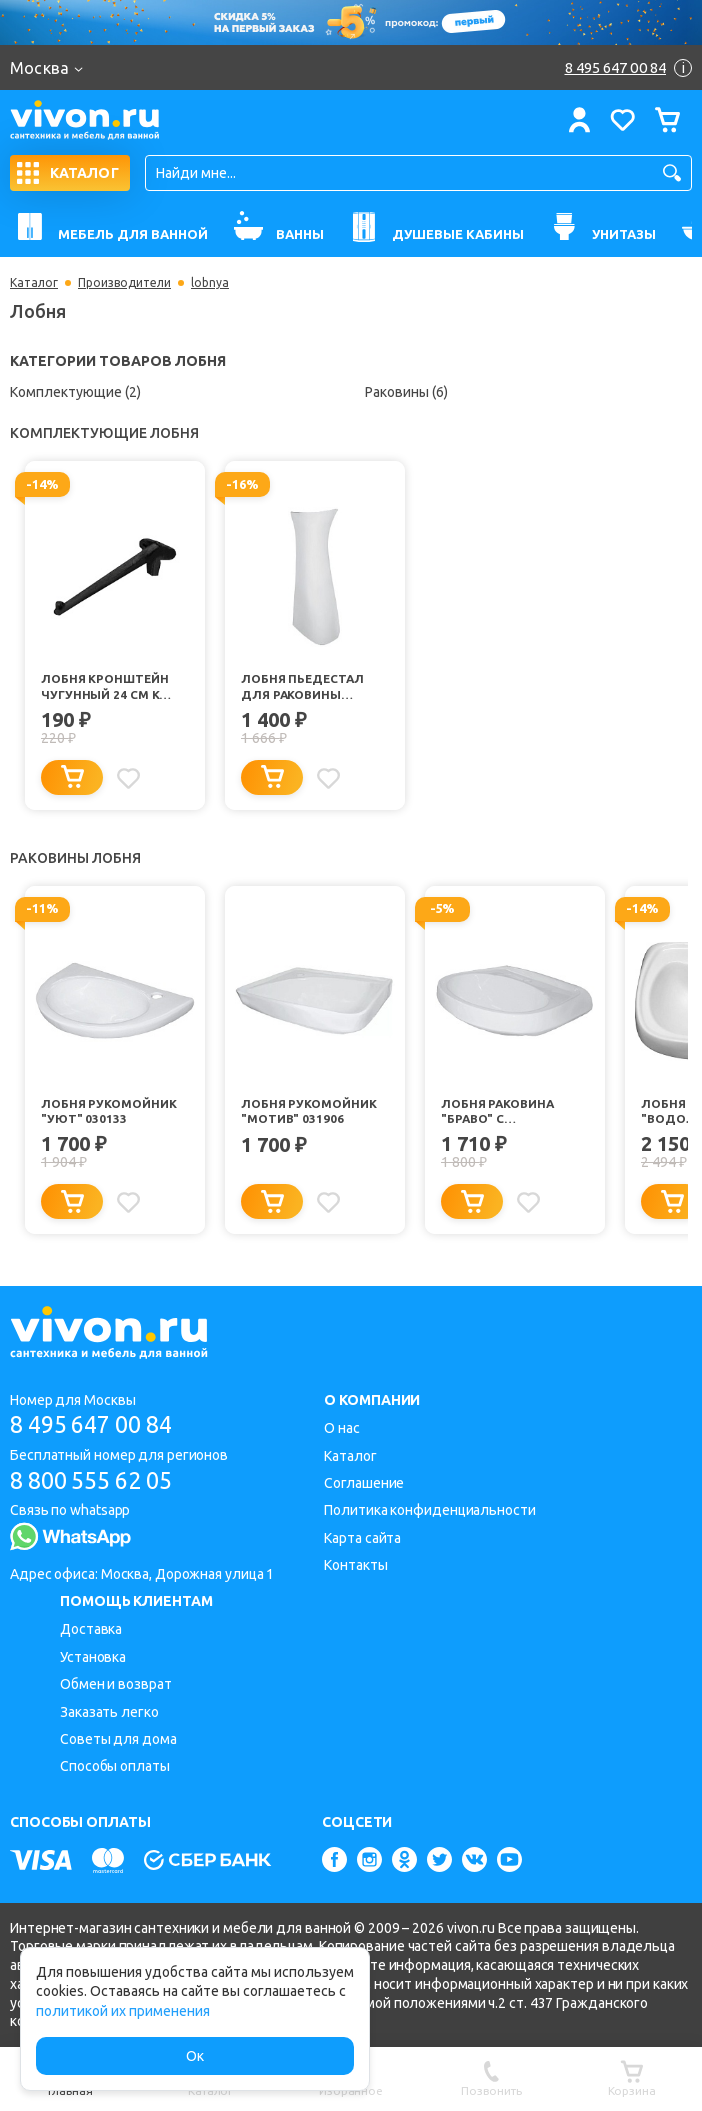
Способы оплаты (115, 1766)
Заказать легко (109, 1712)
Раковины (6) (406, 392)
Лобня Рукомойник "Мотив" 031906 (308, 1111)
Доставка (91, 1629)
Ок (195, 2056)
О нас (342, 1428)
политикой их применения (123, 2011)
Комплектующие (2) (75, 392)
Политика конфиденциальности (429, 1510)
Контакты (355, 1565)
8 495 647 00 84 (98, 1424)
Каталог (34, 283)
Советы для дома (118, 1739)
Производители (124, 283)
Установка (93, 1657)
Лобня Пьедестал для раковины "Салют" (304, 687)
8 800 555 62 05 (98, 1480)
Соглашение (364, 1483)
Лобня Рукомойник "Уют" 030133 (108, 1111)
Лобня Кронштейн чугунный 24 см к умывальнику (105, 687)
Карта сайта (362, 1538)
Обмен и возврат (116, 1684)
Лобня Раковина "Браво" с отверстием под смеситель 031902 (502, 1112)
